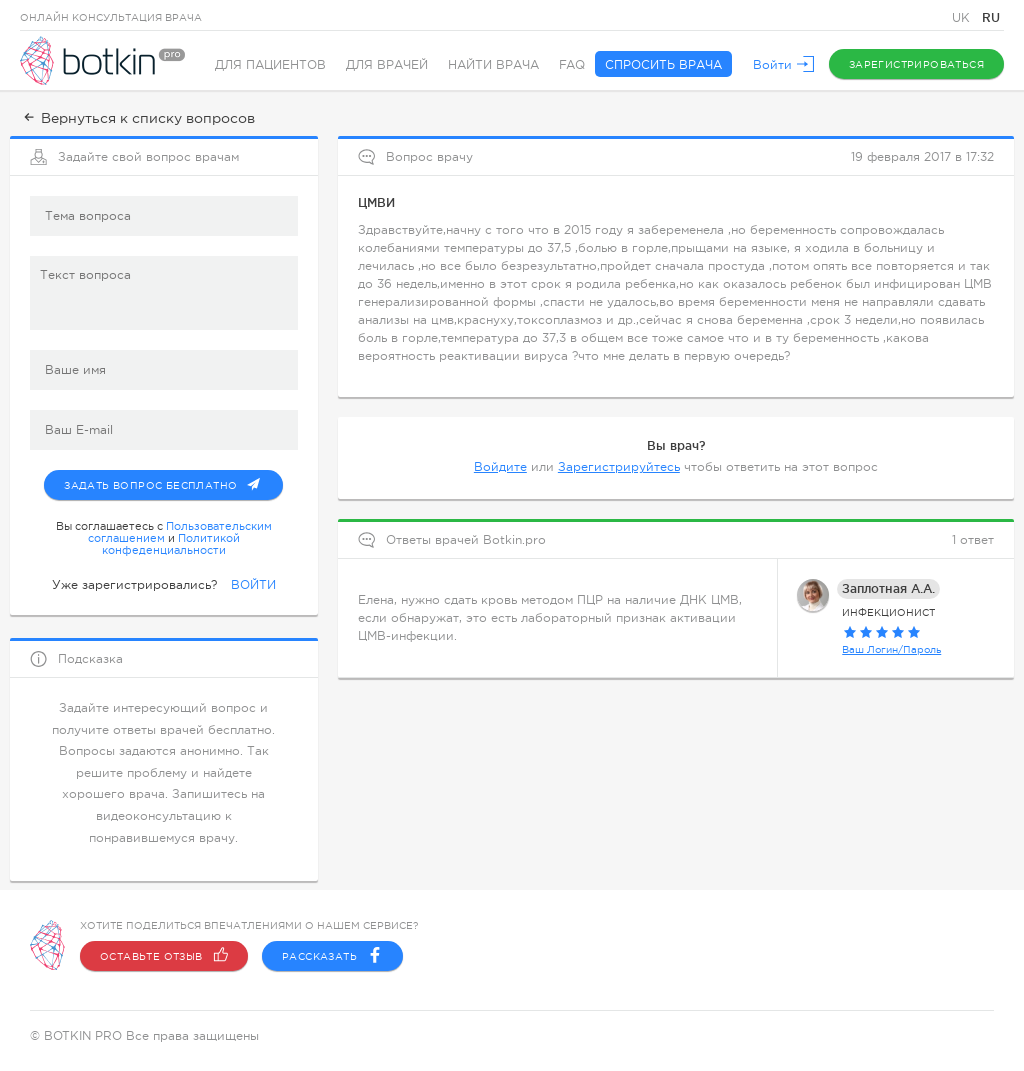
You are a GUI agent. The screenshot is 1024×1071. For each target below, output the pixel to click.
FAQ (572, 65)
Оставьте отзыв (164, 956)
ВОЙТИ (253, 585)
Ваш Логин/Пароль (891, 649)
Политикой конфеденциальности (171, 544)
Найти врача (493, 65)
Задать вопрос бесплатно (173, 481)
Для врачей (387, 65)
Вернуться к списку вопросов (137, 118)
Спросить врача (663, 65)
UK (963, 18)
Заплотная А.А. (888, 588)
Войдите (500, 467)
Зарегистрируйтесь (619, 467)
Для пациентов (270, 65)
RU (991, 17)
